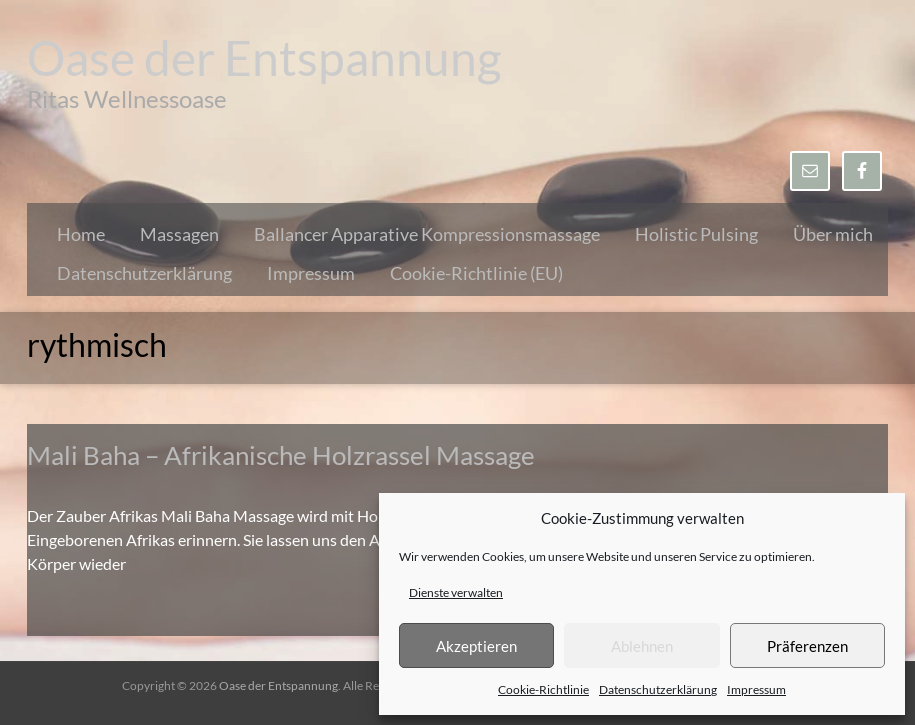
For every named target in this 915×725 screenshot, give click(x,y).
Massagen (179, 234)
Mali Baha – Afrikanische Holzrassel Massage (281, 455)
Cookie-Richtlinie (543, 689)
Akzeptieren (476, 646)
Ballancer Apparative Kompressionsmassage (427, 234)
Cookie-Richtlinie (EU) (476, 273)
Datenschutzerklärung (658, 689)
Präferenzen (807, 646)
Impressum (756, 689)
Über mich (833, 234)
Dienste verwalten (456, 592)
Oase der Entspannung (264, 57)
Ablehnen (642, 646)
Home (81, 234)
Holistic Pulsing (696, 234)
